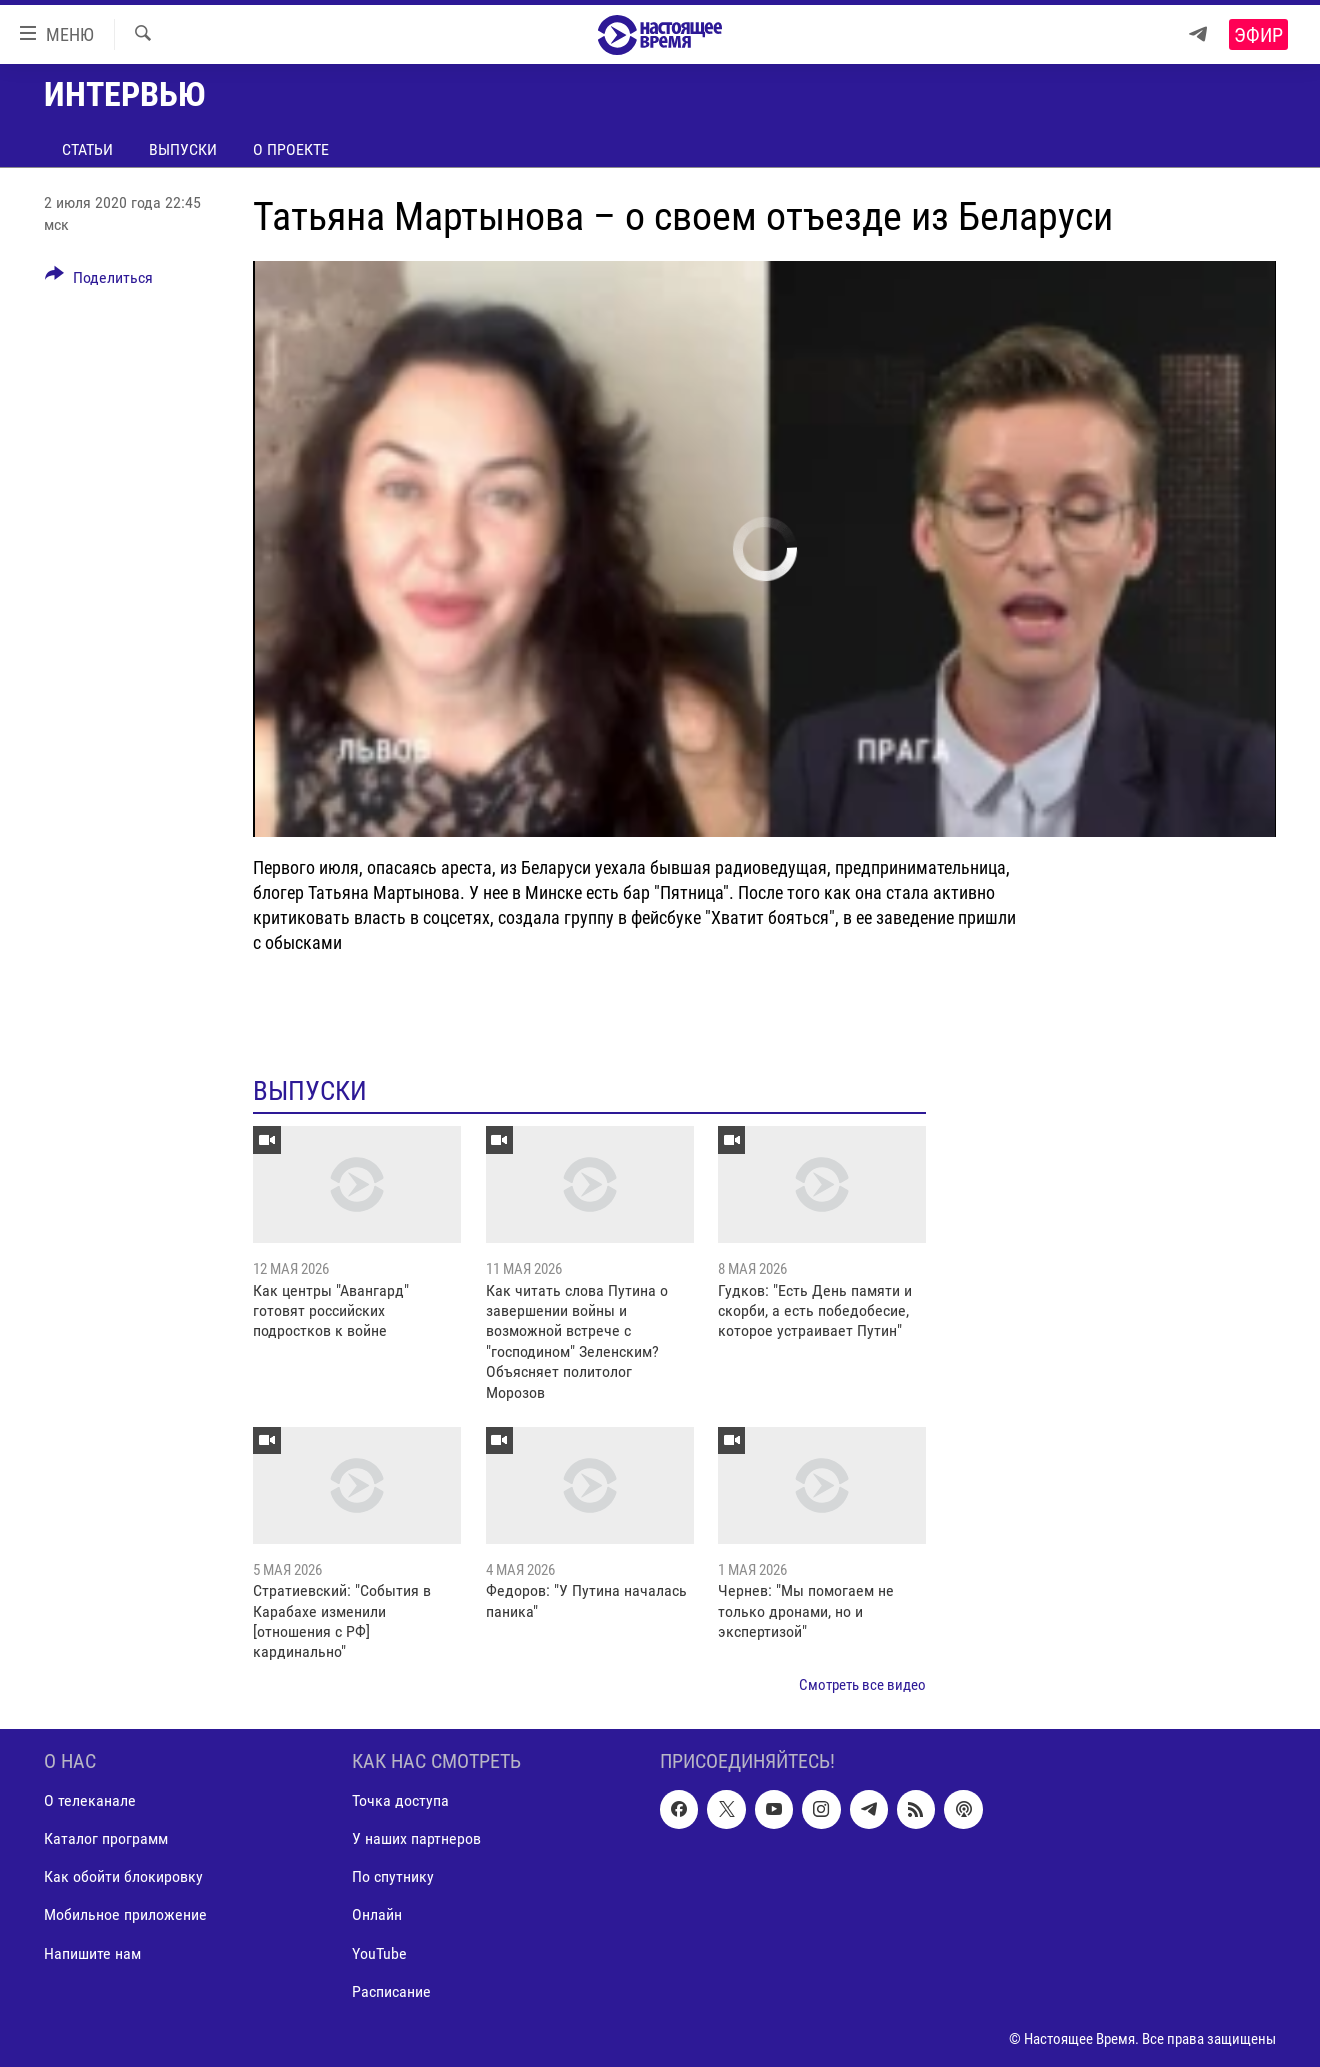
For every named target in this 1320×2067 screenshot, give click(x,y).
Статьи (87, 149)
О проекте (291, 149)
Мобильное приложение (125, 1915)
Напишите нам (92, 1953)
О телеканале (90, 1801)
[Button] (99, 281)
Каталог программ (106, 1839)
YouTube (379, 1953)
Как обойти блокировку (123, 1877)
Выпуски (183, 149)
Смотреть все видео (862, 1685)
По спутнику (393, 1877)
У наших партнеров (416, 1839)
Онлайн (377, 1915)
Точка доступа (400, 1801)
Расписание (391, 1991)
